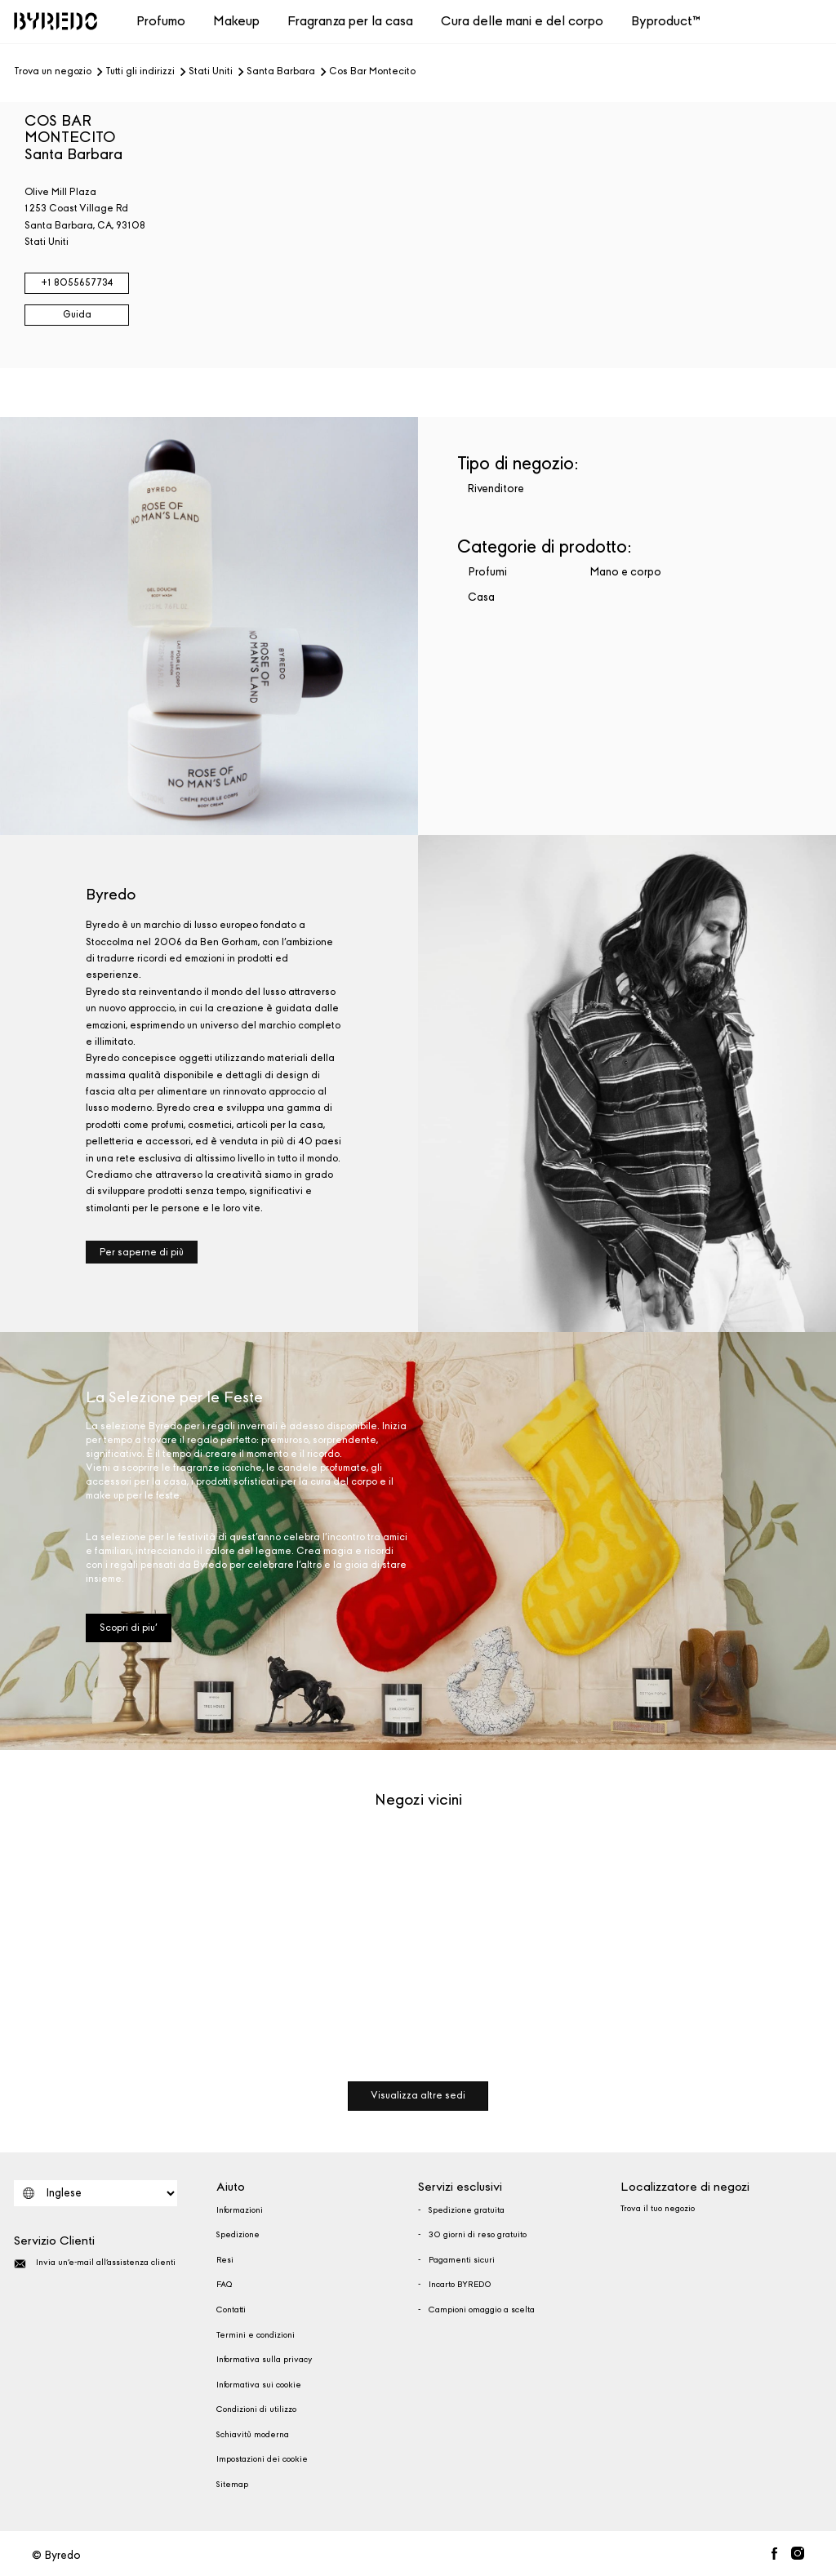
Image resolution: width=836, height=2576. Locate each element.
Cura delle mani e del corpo (522, 21)
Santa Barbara (281, 72)
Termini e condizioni (255, 2335)
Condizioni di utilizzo (256, 2409)
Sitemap (232, 2484)
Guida (77, 314)
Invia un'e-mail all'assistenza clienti (95, 2264)
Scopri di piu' (129, 1627)
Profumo (160, 21)
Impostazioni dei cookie (262, 2459)
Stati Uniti (211, 72)
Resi (224, 2260)
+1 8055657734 (77, 282)
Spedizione (238, 2235)
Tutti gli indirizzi (140, 72)
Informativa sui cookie (258, 2385)
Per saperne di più (142, 1252)
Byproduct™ (665, 21)
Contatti (231, 2310)
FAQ (224, 2285)
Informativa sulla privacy (264, 2360)
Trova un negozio (52, 72)
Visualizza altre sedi (418, 2095)
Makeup (236, 21)
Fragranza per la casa (350, 21)
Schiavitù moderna (252, 2435)
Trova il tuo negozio (657, 2209)
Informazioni (239, 2210)
